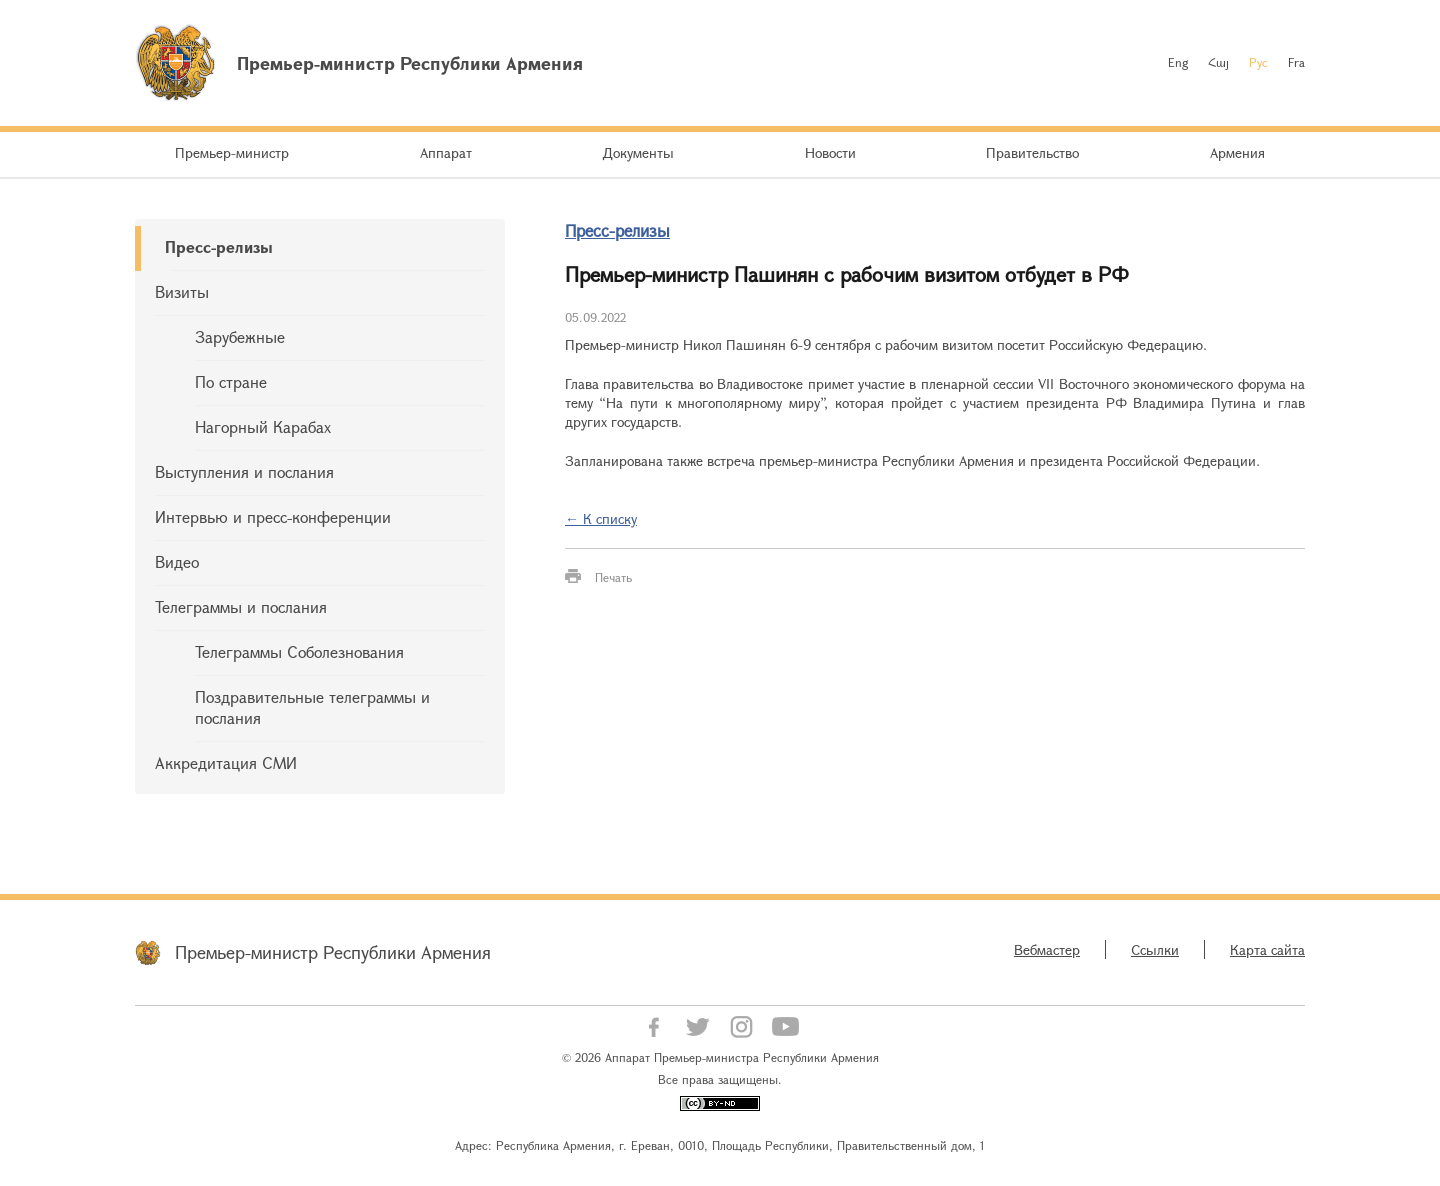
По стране (231, 381)
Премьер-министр (232, 152)
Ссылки (1155, 949)
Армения (1237, 152)
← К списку (601, 518)
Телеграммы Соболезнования (299, 651)
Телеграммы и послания (241, 606)
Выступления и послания (244, 471)
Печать (613, 577)
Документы (638, 152)
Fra (1296, 62)
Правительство (1032, 152)
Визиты (182, 291)
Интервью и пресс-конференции (273, 516)
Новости (830, 152)
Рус (1258, 62)
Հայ (1218, 62)
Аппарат (446, 152)
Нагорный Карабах (263, 426)
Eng (1178, 62)
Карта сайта (1267, 949)
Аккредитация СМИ (226, 762)
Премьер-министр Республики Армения (333, 952)
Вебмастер (1047, 949)
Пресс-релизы (219, 246)
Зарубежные (240, 336)
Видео (177, 561)
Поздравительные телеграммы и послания (312, 707)
